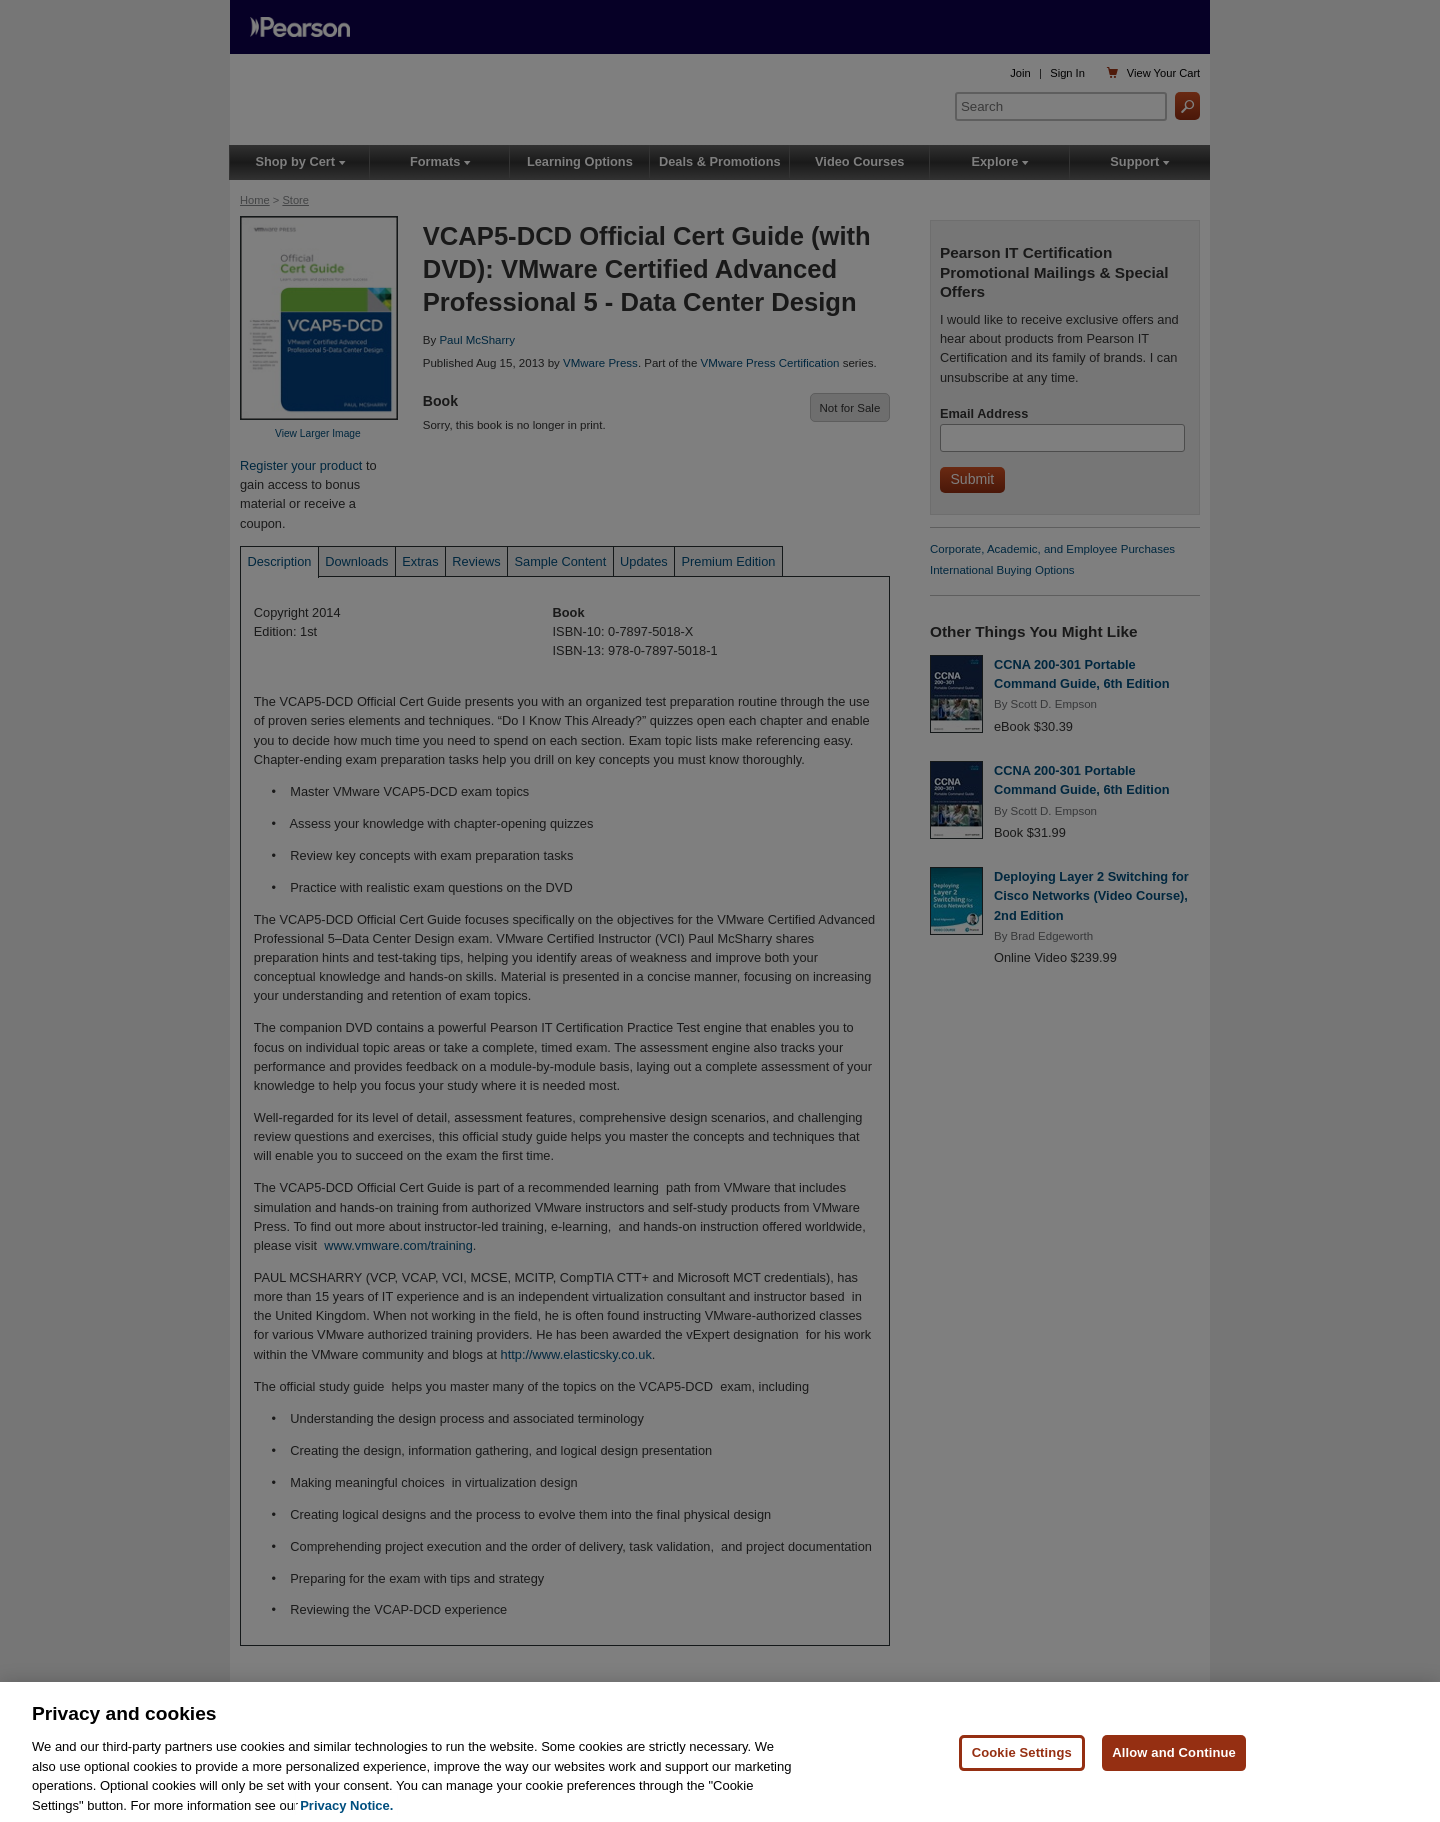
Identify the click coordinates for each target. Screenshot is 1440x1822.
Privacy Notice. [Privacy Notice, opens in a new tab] (346, 1812)
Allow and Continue (1174, 1760)
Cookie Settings (1022, 1760)
